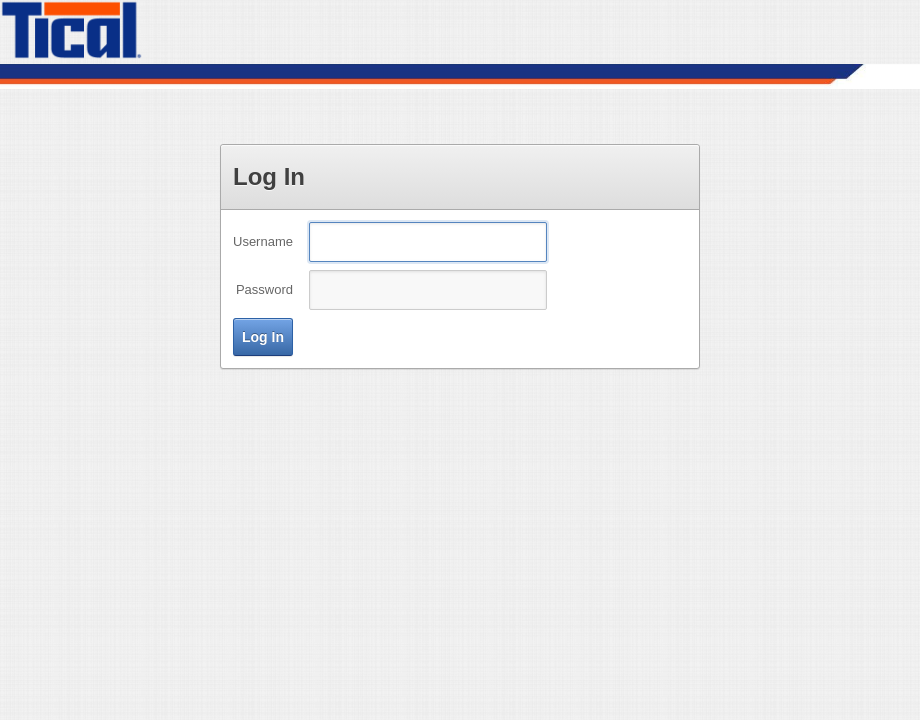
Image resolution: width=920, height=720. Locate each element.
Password (264, 289)
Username (263, 241)
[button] (263, 337)
